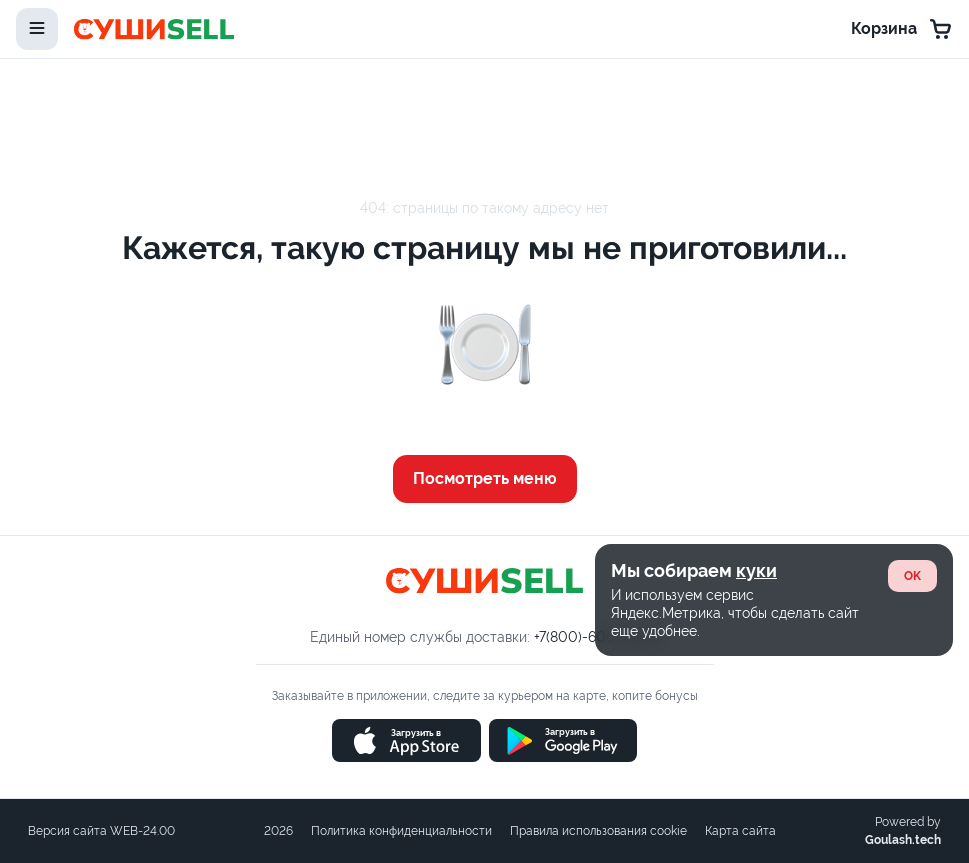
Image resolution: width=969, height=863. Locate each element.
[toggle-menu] (37, 29)
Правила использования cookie (598, 831)
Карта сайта (740, 831)
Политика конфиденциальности (401, 831)
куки (756, 570)
